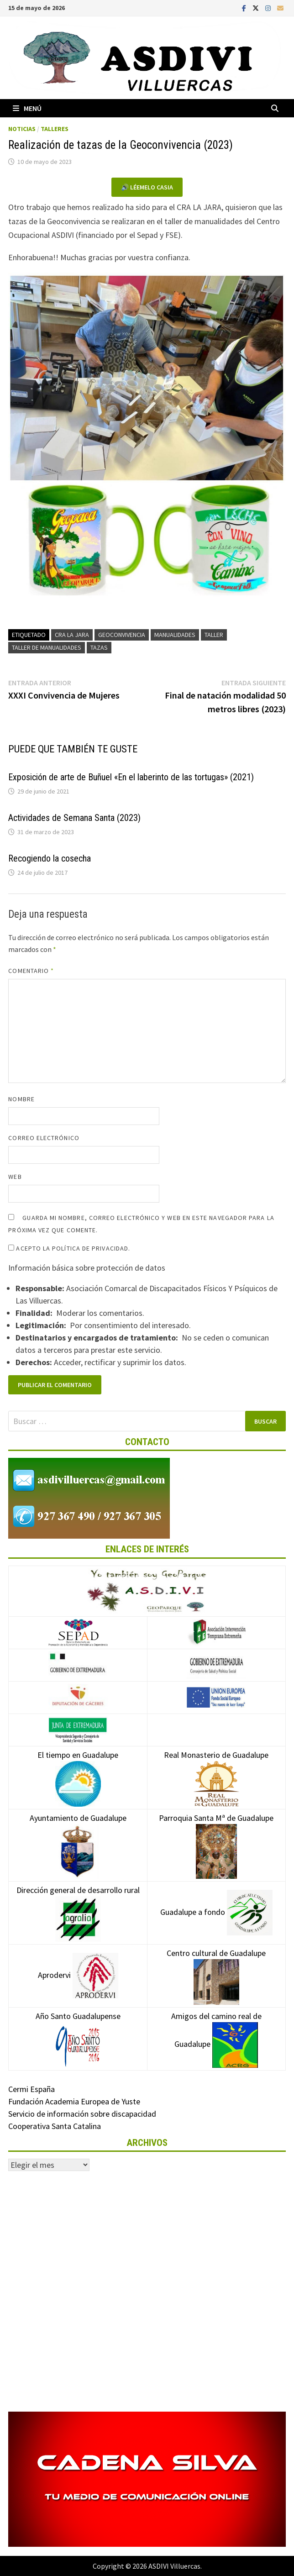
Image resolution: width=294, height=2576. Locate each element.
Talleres (54, 129)
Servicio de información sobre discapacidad (82, 2113)
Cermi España (31, 2089)
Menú (27, 108)
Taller (214, 635)
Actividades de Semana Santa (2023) (74, 817)
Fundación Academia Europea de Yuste (74, 2101)
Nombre (21, 1099)
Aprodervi (78, 1975)
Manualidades (174, 635)
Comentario (31, 971)
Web (14, 1176)
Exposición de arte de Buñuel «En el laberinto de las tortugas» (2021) (131, 777)
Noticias (22, 129)
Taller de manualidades (46, 647)
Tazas (99, 647)
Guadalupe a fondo (216, 1912)
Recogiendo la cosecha (49, 858)
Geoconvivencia (121, 635)
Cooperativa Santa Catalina (54, 2126)
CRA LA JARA (72, 635)
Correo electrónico (43, 1138)
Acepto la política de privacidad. (69, 1248)
